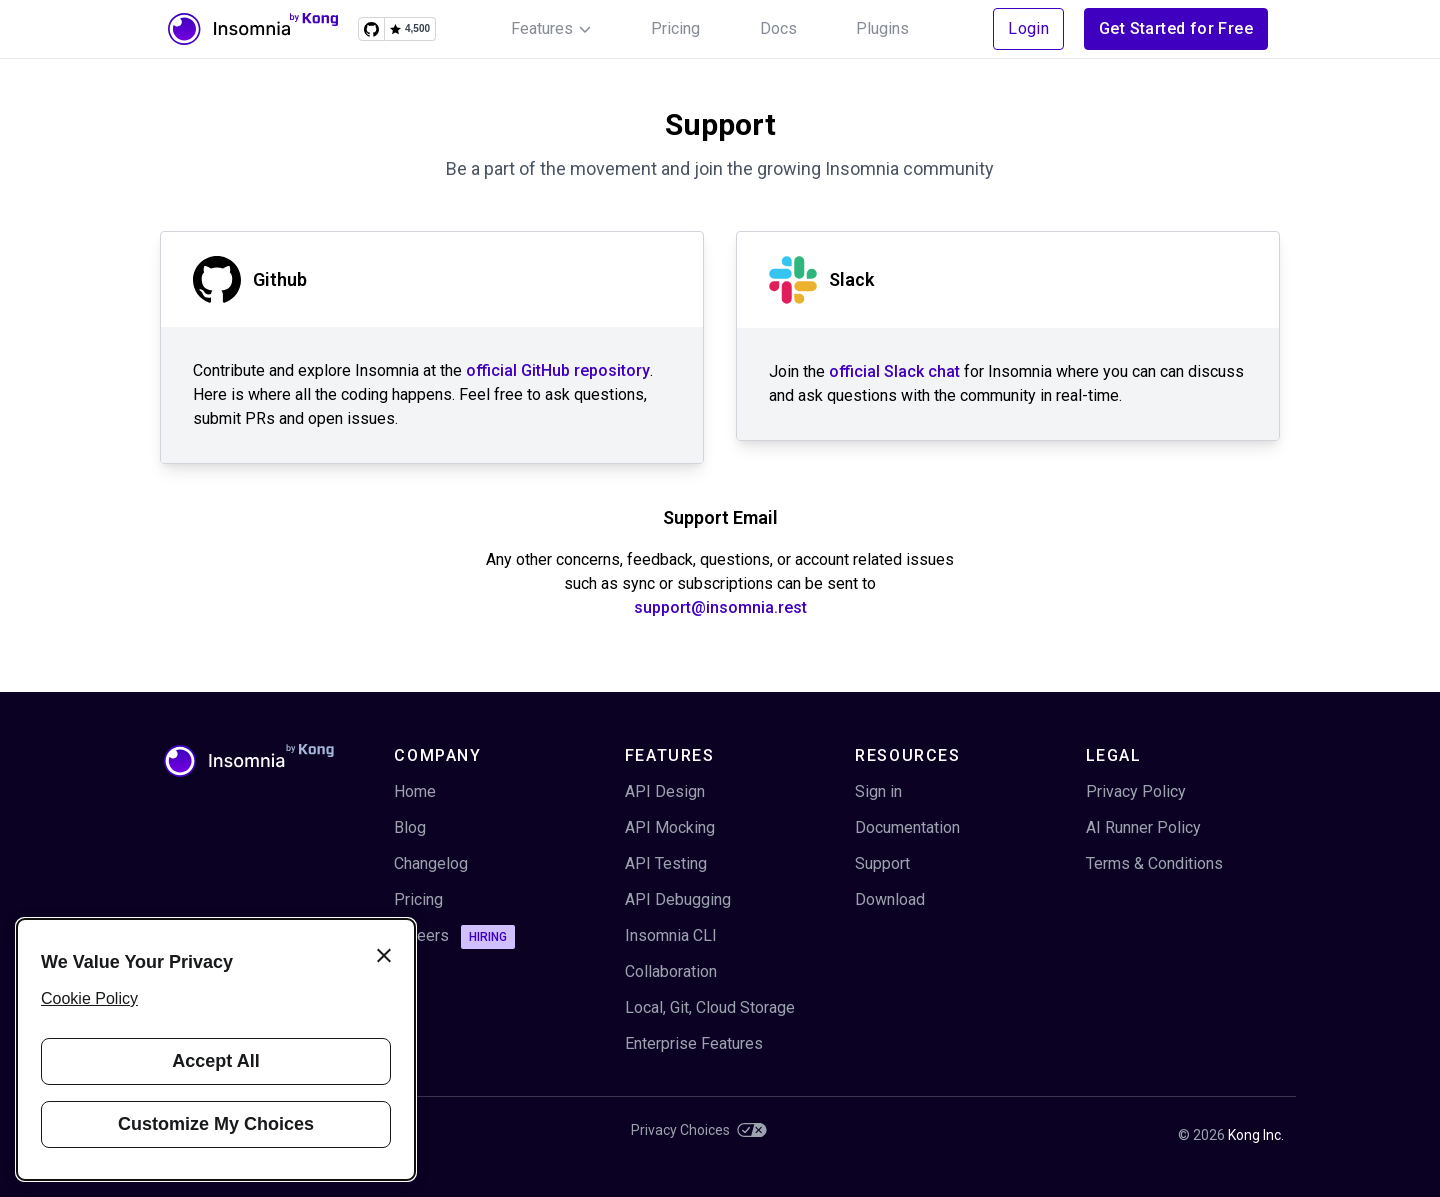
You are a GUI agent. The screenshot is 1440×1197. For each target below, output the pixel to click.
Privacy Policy (1136, 791)
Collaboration (671, 971)
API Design (665, 791)
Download (890, 899)
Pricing (675, 28)
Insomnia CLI (671, 935)
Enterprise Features (694, 1043)
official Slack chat (894, 371)
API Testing (666, 863)
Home (415, 791)
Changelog (431, 863)
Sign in (878, 791)
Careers (454, 937)
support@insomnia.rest (720, 607)
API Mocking (670, 827)
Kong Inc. (1256, 1135)
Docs (778, 28)
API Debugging (678, 899)
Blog (410, 827)
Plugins (882, 28)
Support (882, 863)
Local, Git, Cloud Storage (710, 1007)
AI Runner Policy (1143, 827)
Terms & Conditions (1154, 863)
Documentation (907, 827)
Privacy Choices (699, 1130)
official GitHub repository (558, 370)
